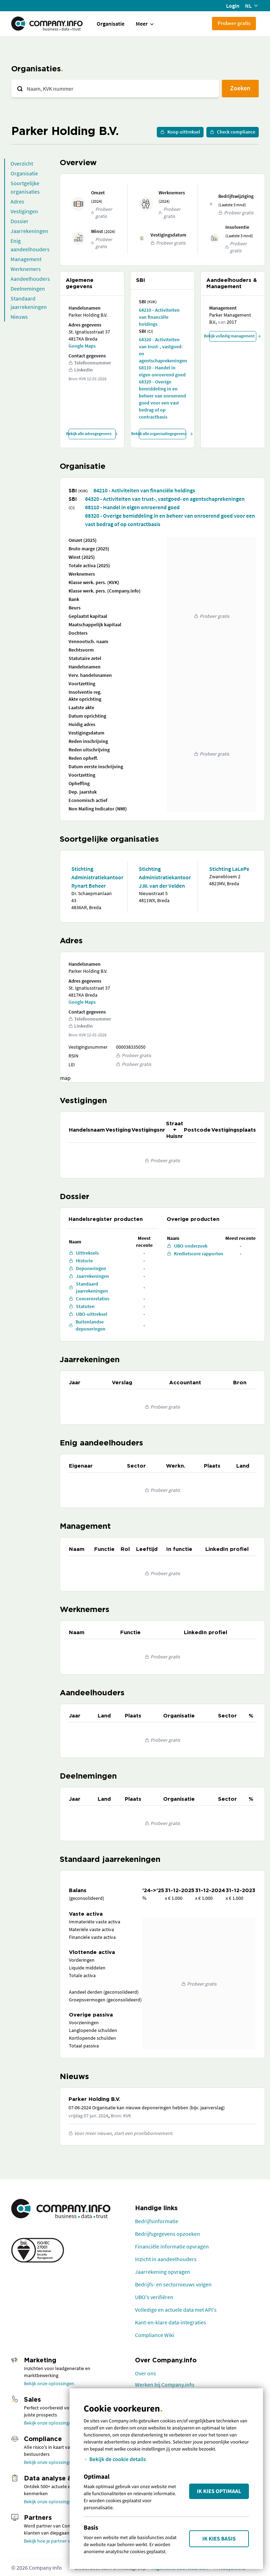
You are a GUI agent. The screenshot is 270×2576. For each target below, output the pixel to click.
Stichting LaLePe (229, 868)
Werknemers (26, 268)
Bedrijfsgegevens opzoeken (167, 2233)
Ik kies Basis (219, 2538)
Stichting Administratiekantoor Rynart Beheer (93, 877)
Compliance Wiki (154, 2334)
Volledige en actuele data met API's (176, 2309)
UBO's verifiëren (154, 2296)
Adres (17, 201)
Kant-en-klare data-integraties (170, 2322)
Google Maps (82, 346)
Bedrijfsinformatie (156, 2221)
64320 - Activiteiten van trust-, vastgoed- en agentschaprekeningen (162, 350)
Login (232, 5)
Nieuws (19, 316)
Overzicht (22, 163)
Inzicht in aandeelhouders (166, 2259)
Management (26, 259)
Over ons (145, 2373)
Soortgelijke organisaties (25, 187)
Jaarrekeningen (29, 230)
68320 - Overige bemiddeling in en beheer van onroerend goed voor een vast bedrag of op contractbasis (162, 399)
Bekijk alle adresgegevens (92, 433)
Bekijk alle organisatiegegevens (162, 433)
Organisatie (110, 23)
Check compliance (232, 132)
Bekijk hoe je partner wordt (52, 2541)
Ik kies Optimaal (219, 2491)
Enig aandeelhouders (30, 245)
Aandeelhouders (30, 278)
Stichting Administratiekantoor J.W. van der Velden (162, 877)
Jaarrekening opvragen (162, 2271)
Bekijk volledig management (232, 335)
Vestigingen (24, 211)
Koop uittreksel (180, 132)
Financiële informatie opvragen (172, 2246)
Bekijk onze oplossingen (49, 2383)
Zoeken (240, 88)
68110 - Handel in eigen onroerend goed (162, 371)
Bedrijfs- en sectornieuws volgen (173, 2284)
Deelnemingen (28, 288)
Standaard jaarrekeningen (29, 302)
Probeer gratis (234, 23)
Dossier (19, 221)
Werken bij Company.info (164, 2384)
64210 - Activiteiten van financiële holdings (159, 317)
